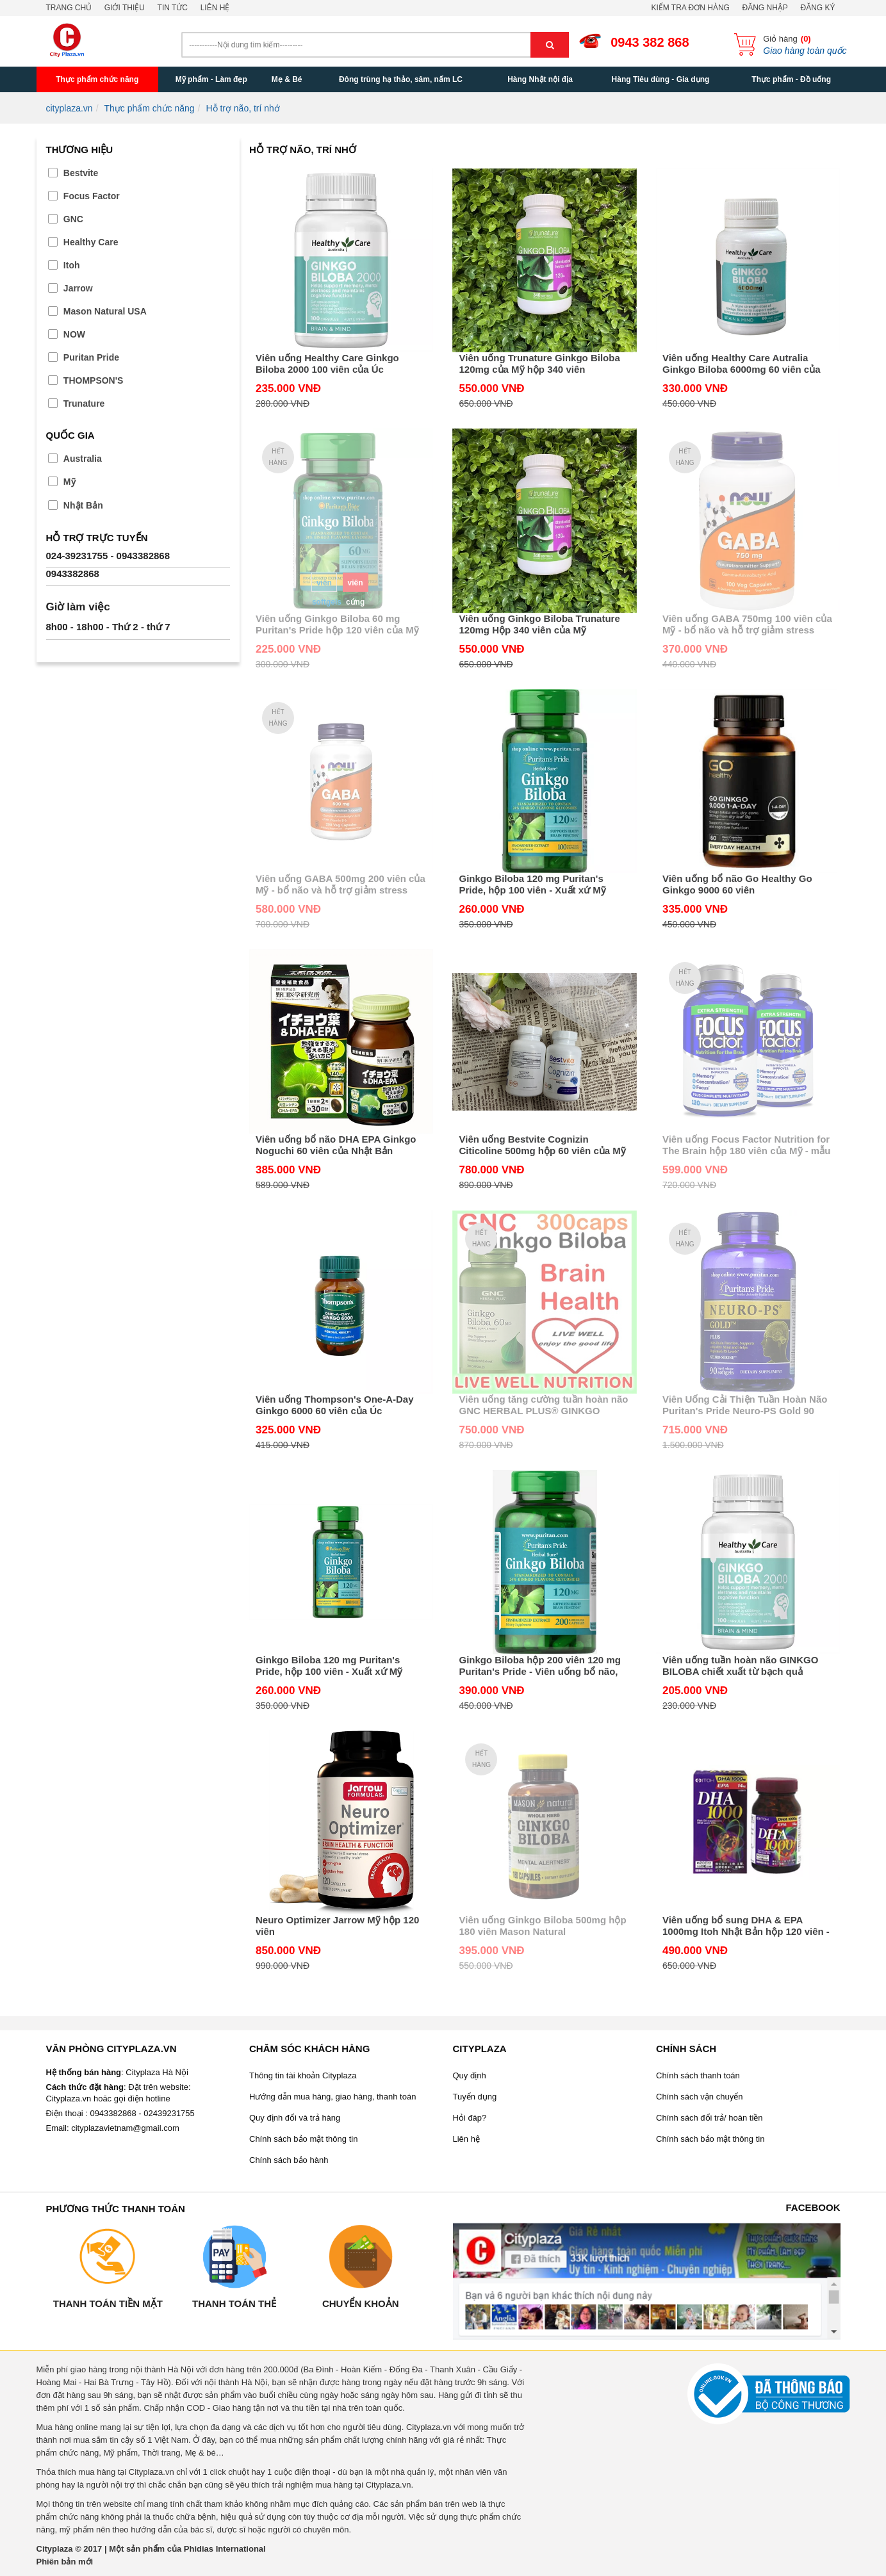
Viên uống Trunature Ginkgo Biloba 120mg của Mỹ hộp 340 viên (539, 363)
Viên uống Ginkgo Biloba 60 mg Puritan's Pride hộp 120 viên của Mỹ (337, 624)
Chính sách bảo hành (288, 2160)
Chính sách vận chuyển (699, 2096)
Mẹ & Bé (287, 79)
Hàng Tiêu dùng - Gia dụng (661, 79)
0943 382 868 (650, 42)
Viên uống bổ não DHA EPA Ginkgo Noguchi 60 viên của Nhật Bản (336, 1145)
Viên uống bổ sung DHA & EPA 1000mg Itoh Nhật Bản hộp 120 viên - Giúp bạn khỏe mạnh (746, 1925)
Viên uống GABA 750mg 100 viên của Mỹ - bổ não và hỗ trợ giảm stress (747, 624)
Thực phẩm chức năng (97, 79)
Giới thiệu (124, 7)
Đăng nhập (765, 7)
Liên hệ (215, 7)
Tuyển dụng (475, 2096)
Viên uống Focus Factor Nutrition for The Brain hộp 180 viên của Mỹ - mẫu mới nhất (746, 1145)
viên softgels (324, 585)
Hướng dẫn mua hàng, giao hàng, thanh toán (332, 2096)
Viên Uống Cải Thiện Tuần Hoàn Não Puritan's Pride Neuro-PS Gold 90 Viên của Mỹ (744, 1405)
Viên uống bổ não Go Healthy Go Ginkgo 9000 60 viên (737, 884)
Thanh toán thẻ (234, 2303)
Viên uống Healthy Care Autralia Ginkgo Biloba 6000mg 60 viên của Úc (741, 363)
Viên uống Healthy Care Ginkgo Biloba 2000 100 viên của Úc (327, 363)
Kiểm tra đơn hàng (690, 7)
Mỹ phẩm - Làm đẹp (211, 79)
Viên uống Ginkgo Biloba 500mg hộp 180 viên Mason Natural (542, 1925)
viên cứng (355, 585)
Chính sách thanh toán (698, 2075)
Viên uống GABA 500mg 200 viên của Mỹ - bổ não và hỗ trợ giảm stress (340, 884)
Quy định (469, 2075)
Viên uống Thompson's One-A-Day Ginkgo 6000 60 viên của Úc (334, 1405)
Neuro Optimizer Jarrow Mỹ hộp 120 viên (337, 1925)
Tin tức (173, 7)
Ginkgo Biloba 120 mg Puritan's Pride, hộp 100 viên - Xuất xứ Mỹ (532, 884)
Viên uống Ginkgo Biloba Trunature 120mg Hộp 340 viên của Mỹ (539, 624)
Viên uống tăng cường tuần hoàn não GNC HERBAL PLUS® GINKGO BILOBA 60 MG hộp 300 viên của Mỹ (543, 1405)
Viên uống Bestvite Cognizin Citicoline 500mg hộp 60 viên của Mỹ (542, 1145)
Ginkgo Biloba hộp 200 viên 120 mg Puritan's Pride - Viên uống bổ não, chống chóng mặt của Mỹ (539, 1665)
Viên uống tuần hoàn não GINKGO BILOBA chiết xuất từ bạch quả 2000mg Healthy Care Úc (740, 1665)
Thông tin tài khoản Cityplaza (302, 2075)
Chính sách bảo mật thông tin (303, 2139)
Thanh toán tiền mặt (108, 2303)
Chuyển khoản (360, 2303)
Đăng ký (817, 7)
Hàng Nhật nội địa (540, 79)
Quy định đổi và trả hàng (294, 2118)
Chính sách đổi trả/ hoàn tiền (709, 2118)
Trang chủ (69, 7)
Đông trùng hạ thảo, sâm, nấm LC (401, 79)
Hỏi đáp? (470, 2118)
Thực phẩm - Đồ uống (791, 79)
